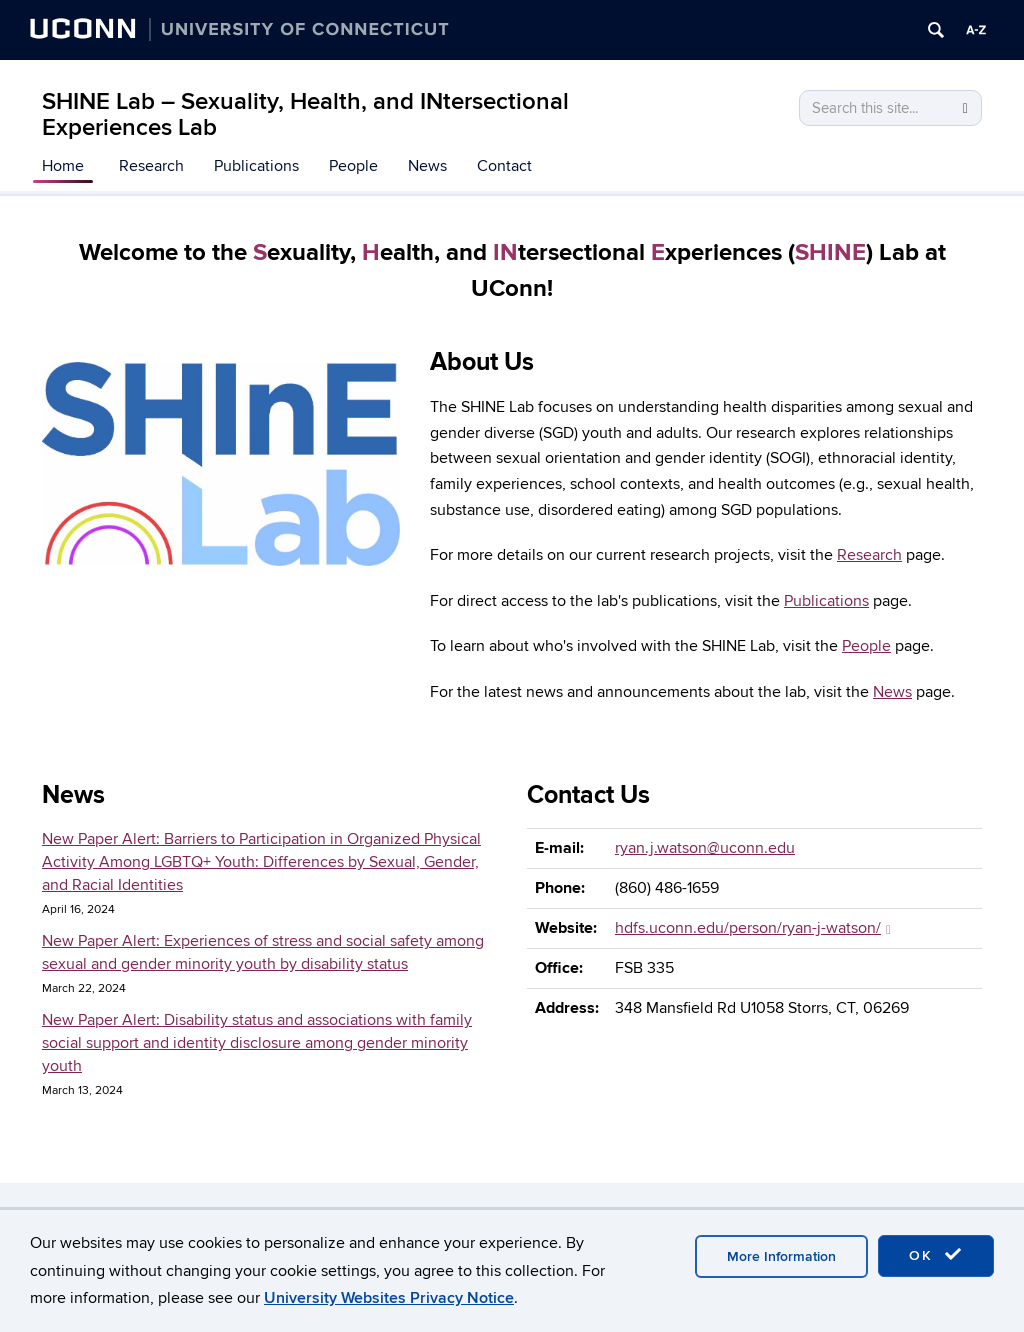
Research (151, 166)
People (353, 166)
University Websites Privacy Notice (389, 1298)
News (427, 166)
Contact (504, 166)
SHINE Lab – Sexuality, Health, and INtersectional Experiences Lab (305, 114)
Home (63, 166)
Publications (256, 166)
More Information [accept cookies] (781, 1256)
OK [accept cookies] (936, 1255)
